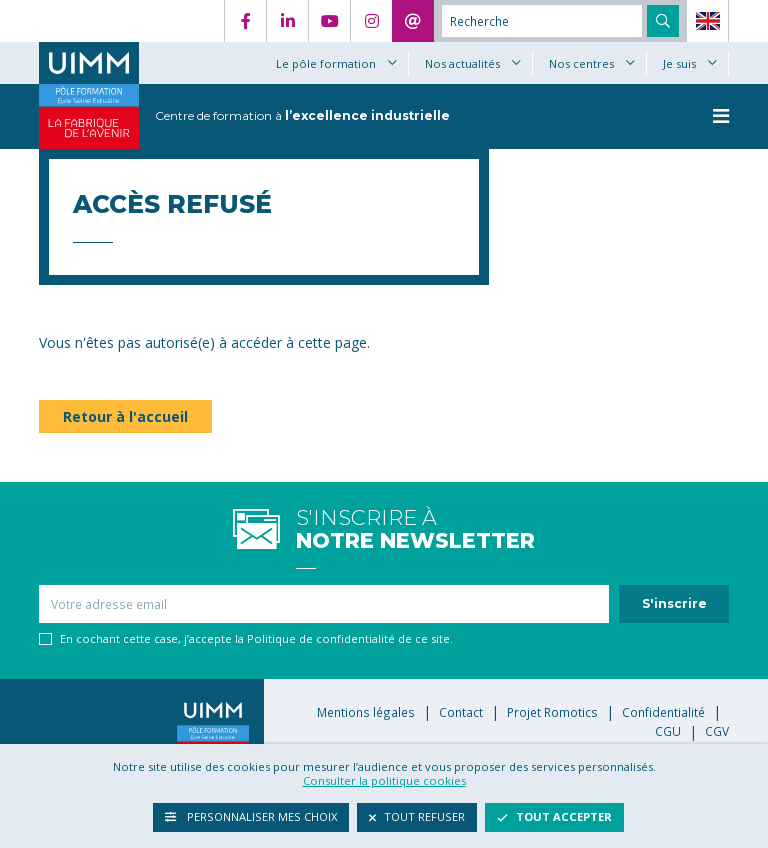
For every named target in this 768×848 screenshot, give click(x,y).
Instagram (371, 21)
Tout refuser (417, 816)
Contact (413, 21)
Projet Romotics (552, 712)
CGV (717, 731)
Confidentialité (663, 712)
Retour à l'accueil (125, 416)
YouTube (329, 21)
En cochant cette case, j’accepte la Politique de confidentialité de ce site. (256, 638)
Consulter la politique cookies (384, 780)
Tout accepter (554, 816)
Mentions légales (366, 712)
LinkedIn (287, 21)
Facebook (245, 21)
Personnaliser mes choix (251, 816)
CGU (668, 731)
